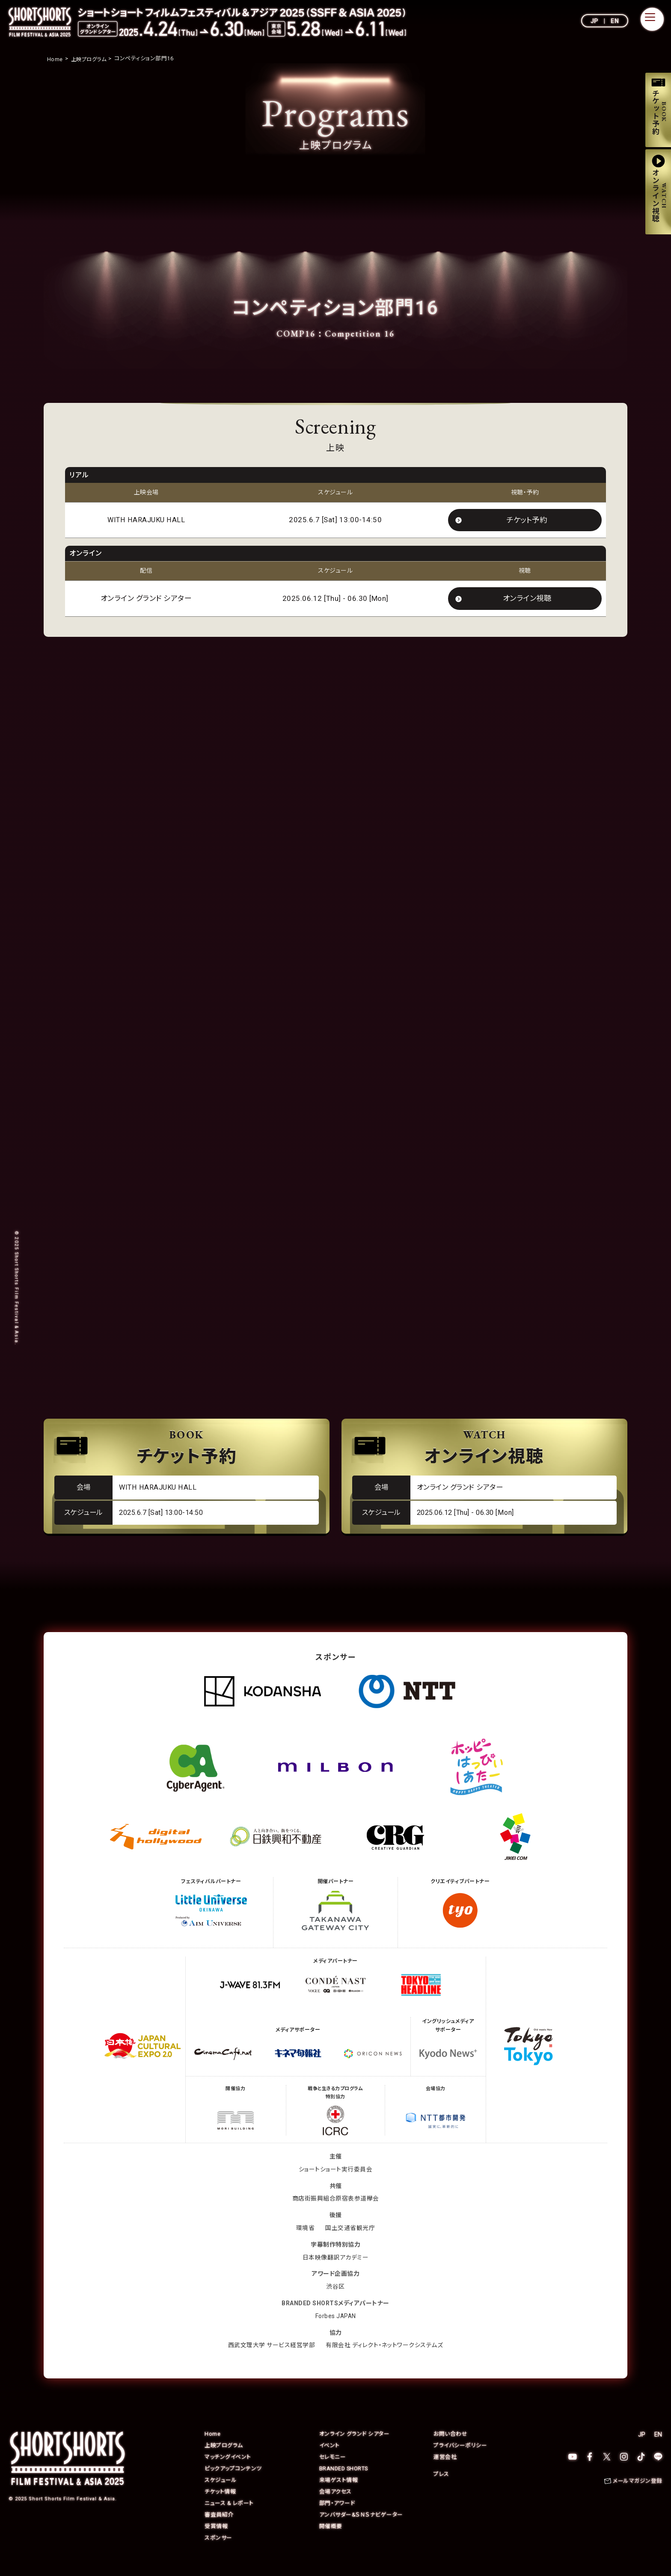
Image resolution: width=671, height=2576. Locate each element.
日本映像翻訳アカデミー (336, 2271)
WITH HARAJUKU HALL (146, 520)
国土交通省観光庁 (350, 2241)
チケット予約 (526, 520)
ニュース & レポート (229, 2517)
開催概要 (330, 2540)
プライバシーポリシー (460, 2459)
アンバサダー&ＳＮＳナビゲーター (361, 2528)
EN (615, 21)
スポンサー (218, 2551)
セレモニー (332, 2470)
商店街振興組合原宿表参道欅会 (335, 2212)
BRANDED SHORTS (344, 2482)
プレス (441, 2487)
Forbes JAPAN (335, 2329)
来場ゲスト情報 (338, 2493)
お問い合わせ (450, 2447)
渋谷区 (335, 2300)
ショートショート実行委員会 (336, 2183)
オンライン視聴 (527, 599)
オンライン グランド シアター (354, 2447)
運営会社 (445, 2470)
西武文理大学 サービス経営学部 (271, 2359)
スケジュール (221, 2493)
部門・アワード (337, 2517)
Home (212, 2447)
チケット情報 (220, 2505)
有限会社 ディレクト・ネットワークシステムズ (384, 2359)
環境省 (305, 2241)
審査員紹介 (219, 2528)
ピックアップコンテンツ (233, 2482)
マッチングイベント (228, 2470)
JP (595, 21)
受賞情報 (216, 2540)
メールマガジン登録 (637, 2494)
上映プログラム (224, 2459)
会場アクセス (335, 2505)
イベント (329, 2459)
